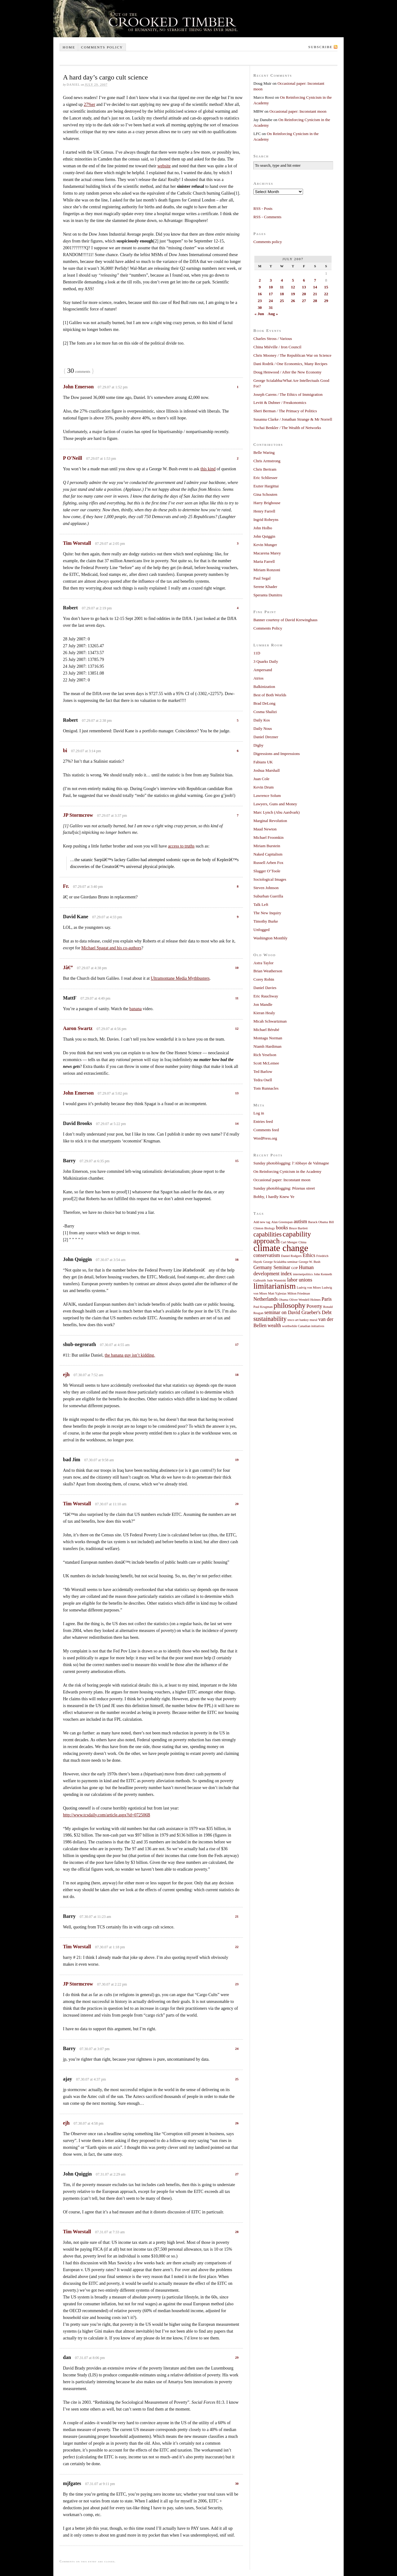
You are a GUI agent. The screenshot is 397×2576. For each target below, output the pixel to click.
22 (237, 1947)
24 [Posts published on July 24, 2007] (271, 300)
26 (237, 2123)
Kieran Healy (264, 1012)
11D (256, 653)
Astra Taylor (263, 962)
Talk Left (260, 904)
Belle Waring (263, 452)
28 (237, 2232)
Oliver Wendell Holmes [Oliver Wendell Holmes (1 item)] (305, 1299)
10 (237, 967)
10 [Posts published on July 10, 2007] (271, 287)
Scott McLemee (266, 1063)
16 (237, 1259)
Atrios (258, 678)
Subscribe (320, 47)
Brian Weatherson (267, 971)
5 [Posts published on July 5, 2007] (293, 280)
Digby (258, 745)
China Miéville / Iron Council (277, 347)
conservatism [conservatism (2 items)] (266, 1255)
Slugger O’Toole (266, 871)
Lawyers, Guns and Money (275, 804)
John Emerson (78, 386)
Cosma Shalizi (265, 711)
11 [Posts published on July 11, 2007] (282, 287)
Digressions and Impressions (276, 753)
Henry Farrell (264, 511)
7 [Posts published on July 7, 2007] (315, 280)
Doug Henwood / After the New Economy (287, 372)
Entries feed (263, 1121)
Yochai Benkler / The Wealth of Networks (287, 427)
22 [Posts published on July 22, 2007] (326, 293)
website (164, 166)
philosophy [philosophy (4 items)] (290, 1305)
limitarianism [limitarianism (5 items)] (274, 1285)
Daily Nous (262, 728)
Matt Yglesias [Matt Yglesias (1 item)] (277, 1293)
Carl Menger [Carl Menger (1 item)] (289, 1242)
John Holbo (262, 528)
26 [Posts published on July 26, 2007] (293, 300)
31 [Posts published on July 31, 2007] (271, 307)
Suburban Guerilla (268, 896)
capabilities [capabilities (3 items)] (267, 1234)
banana (135, 1008)
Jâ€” (68, 967)
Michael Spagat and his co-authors (111, 948)
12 (237, 1028)
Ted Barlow (262, 1071)
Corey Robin (263, 979)
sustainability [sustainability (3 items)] (270, 1318)
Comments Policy (267, 628)
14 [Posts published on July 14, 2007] (315, 287)
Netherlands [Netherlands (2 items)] (265, 1299)
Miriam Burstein (266, 845)
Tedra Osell (262, 1080)
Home (69, 47)
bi (65, 750)
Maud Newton (265, 829)
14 (237, 1123)
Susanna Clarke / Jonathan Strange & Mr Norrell (292, 419)
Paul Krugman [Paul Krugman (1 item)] (263, 1306)
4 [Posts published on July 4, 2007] (282, 280)
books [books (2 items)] (282, 1228)
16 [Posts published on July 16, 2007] (260, 293)
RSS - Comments (267, 217)
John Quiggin (264, 536)
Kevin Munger (265, 544)
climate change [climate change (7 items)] (280, 1248)
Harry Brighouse (266, 502)
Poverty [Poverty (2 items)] (314, 1306)
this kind (208, 469)
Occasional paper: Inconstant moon (298, 111)
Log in (258, 1113)
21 (237, 1916)
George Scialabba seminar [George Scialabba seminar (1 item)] (280, 1261)
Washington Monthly (270, 938)
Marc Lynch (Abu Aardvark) (276, 812)
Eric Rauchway (265, 996)
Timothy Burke (265, 921)
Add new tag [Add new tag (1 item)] (261, 1222)
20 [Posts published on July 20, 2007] (304, 293)
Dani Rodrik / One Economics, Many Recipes (290, 363)
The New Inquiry (267, 913)
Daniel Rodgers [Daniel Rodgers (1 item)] (291, 1256)
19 (237, 1460)
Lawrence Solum (267, 795)
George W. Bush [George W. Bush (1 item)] (309, 1261)
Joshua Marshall (266, 770)
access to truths (181, 846)
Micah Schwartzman (270, 1021)
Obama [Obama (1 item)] (283, 1299)
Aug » (273, 313)
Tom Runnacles (266, 1088)
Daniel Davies (264, 987)
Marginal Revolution (270, 820)
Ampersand (262, 669)
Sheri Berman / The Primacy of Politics (285, 411)
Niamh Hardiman (267, 1046)
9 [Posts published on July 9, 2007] (260, 287)
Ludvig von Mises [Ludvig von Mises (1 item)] (309, 1287)
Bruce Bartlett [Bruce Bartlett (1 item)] (298, 1228)
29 (237, 2357)
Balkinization (264, 686)
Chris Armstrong (266, 461)
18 (237, 1374)
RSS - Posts (262, 208)
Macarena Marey (267, 553)
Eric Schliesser (265, 477)
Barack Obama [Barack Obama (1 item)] (318, 1222)
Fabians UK (263, 762)
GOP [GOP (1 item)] (294, 1268)
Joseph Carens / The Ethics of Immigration (288, 394)
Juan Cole (261, 778)
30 (237, 2483)
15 (237, 1161)
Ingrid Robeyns (266, 519)
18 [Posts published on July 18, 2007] (282, 293)
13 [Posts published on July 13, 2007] (304, 287)
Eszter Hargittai (266, 486)
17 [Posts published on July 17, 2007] (271, 293)
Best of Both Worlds (269, 695)
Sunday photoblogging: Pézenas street (284, 1188)
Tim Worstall (77, 543)
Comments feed (266, 1130)
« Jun (259, 313)
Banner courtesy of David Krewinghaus (285, 619)
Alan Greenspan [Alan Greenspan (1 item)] (282, 1222)
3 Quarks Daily (265, 661)
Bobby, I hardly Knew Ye (273, 1196)
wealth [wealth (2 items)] (274, 1325)
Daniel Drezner (265, 736)
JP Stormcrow (78, 815)
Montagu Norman (267, 1038)
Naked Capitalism (268, 854)
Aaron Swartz (77, 1028)
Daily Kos (261, 720)
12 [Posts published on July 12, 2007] (293, 287)
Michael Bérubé (266, 1029)
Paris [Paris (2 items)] (327, 1299)
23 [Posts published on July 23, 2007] (260, 300)
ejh (66, 1374)
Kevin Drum (263, 787)
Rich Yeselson (264, 1054)
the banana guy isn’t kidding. (130, 1355)
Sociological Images (269, 879)
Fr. (66, 886)
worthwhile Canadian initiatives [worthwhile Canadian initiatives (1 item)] (303, 1326)
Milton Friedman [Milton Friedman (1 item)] (299, 1293)
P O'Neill (72, 458)
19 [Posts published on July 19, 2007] (293, 293)
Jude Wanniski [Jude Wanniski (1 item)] (276, 1280)
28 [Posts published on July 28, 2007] (315, 300)
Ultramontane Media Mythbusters (180, 978)
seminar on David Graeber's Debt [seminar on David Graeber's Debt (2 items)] (298, 1312)
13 (237, 1093)
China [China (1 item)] (302, 1242)
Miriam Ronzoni (266, 569)
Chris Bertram (264, 469)
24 (237, 2048)
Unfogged (261, 929)
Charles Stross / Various (272, 338)
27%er (89, 104)
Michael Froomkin (268, 837)
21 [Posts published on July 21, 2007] (315, 293)
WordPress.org (265, 1138)
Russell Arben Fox (268, 862)
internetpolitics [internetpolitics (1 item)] (303, 1274)
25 (237, 2079)
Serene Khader (265, 586)
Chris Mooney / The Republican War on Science (292, 355)
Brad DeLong (264, 703)
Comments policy (102, 47)
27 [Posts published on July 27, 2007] (304, 300)
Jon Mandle (262, 1004)
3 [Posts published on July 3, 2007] (271, 280)
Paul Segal (261, 578)
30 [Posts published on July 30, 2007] (260, 307)
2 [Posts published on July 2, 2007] (260, 280)
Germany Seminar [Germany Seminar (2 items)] (271, 1267)
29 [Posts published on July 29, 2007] (326, 300)
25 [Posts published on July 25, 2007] (282, 300)
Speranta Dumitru (267, 595)
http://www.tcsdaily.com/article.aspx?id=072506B (106, 1815)
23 (237, 1984)
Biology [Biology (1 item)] (269, 1228)
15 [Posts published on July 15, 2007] (326, 287)
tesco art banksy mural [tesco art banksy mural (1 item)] (302, 1320)
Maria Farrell (264, 561)
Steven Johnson (266, 887)
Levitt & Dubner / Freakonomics (279, 402)
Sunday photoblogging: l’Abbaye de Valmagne (291, 1163)
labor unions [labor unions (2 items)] (299, 1280)
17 (237, 1344)
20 (237, 1504)
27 (237, 2174)
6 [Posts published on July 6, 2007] (304, 280)
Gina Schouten (265, 494)
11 (237, 998)
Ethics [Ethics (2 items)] (309, 1255)
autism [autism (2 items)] (300, 1221)
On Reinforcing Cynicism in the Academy (287, 1171)
